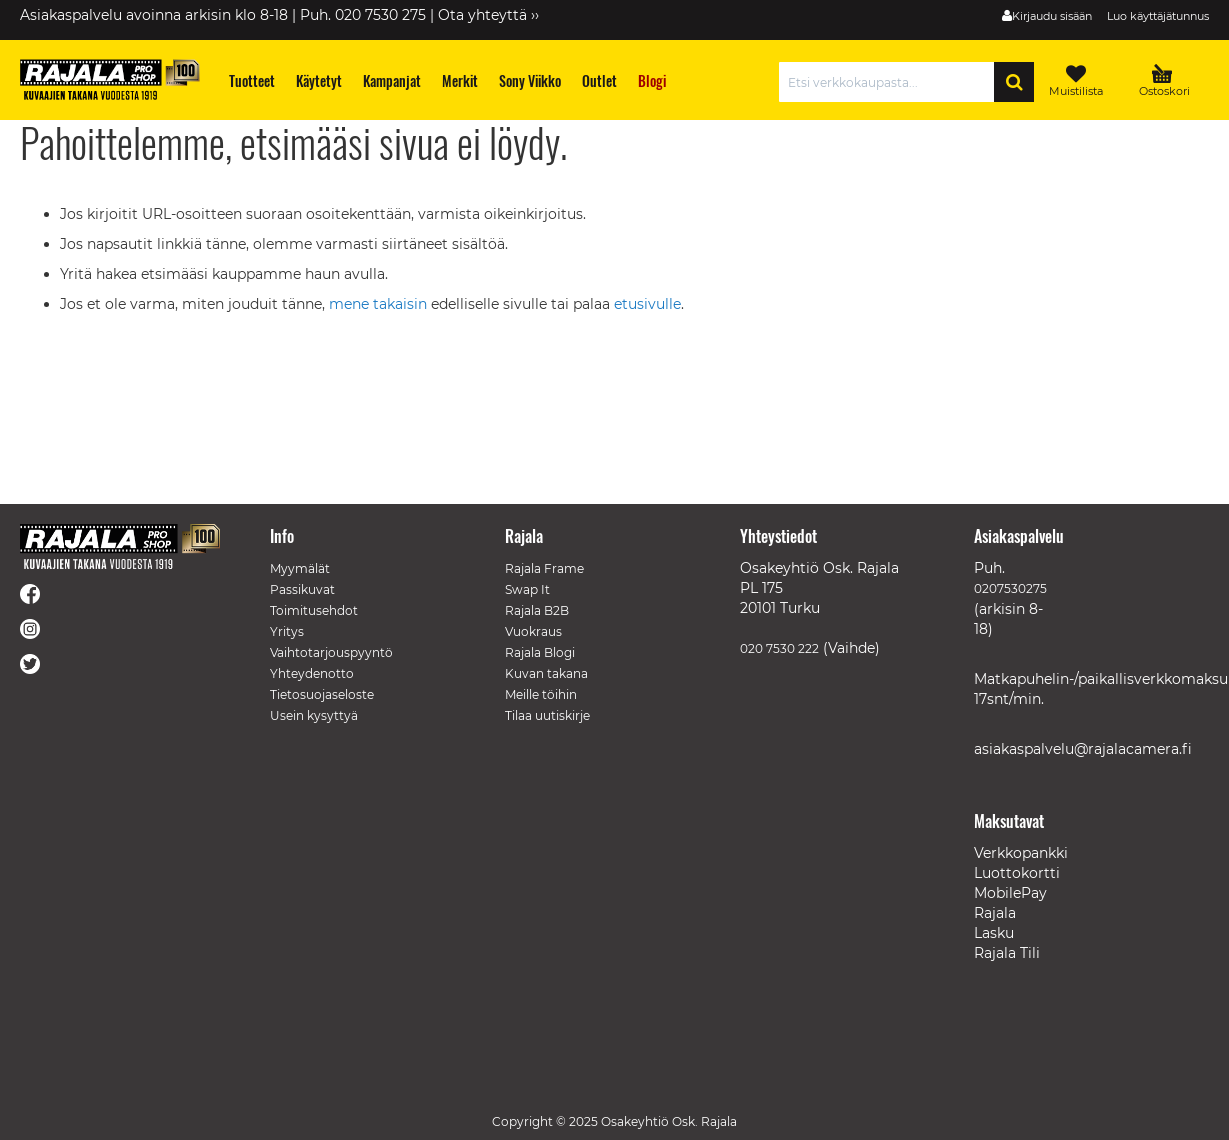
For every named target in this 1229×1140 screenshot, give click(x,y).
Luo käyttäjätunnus (1158, 16)
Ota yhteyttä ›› (488, 15)
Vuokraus (533, 631)
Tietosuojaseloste (322, 694)
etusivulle (647, 304)
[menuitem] (252, 80)
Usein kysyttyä (314, 715)
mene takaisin (380, 304)
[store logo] (110, 79)
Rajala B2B (537, 610)
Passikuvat (302, 589)
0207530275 (1010, 588)
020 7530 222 (779, 648)
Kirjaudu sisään (1052, 16)
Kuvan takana (546, 673)
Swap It (527, 589)
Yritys (287, 631)
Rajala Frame (544, 568)
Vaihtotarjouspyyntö (331, 652)
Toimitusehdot (314, 610)
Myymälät (300, 568)
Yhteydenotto (312, 673)
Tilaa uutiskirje (547, 715)
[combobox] (891, 82)
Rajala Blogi (540, 652)
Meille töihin (541, 694)
